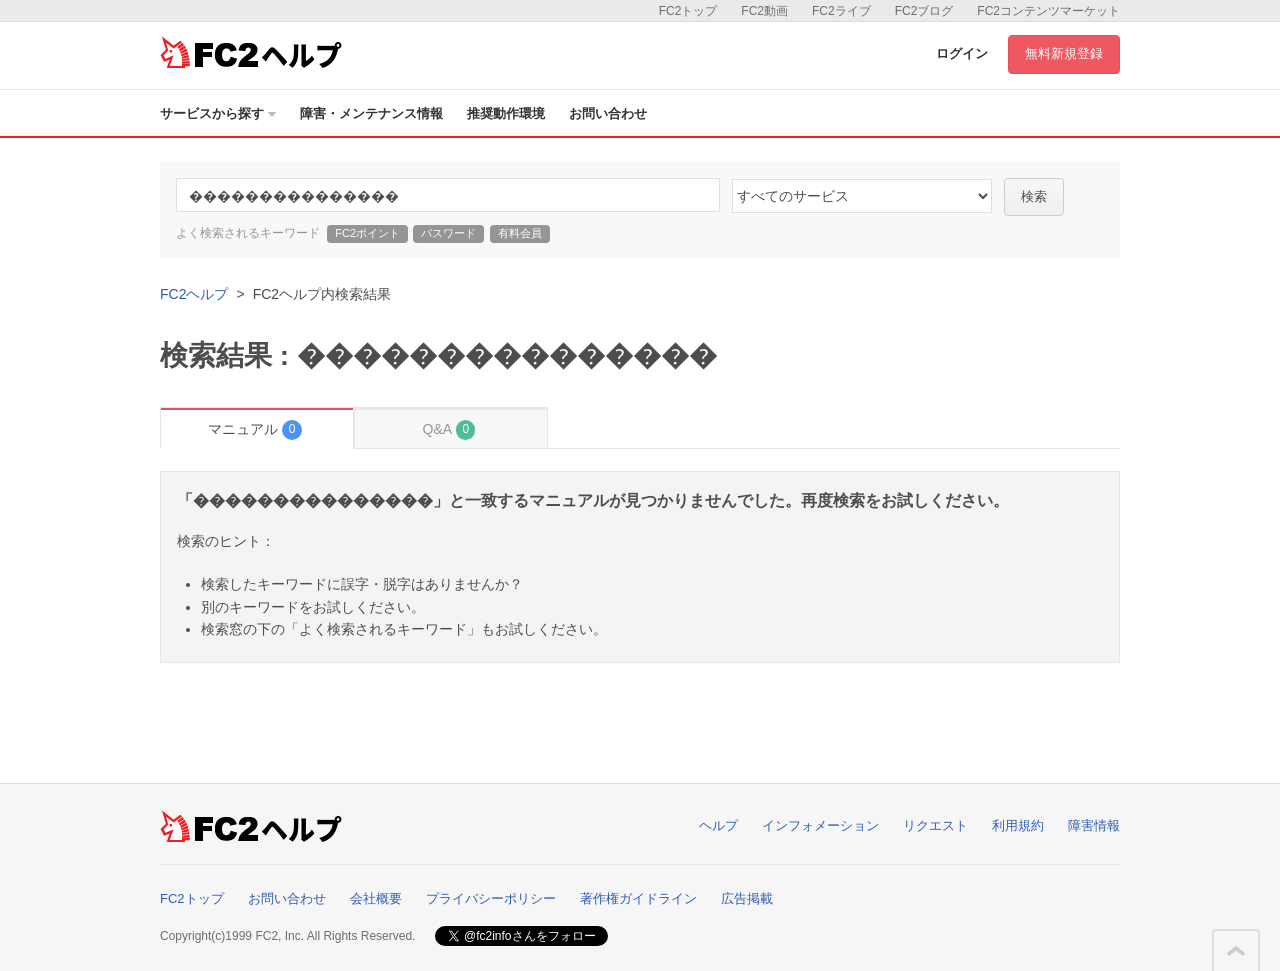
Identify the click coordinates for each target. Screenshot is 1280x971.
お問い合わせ (608, 113)
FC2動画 (764, 11)
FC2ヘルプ (194, 294)
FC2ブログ (924, 11)
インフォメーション (820, 825)
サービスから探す (218, 113)
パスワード (448, 233)
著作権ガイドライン (638, 898)
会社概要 (376, 898)
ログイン (962, 53)
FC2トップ (688, 11)
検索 (1034, 196)
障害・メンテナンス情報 (371, 113)
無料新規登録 (1064, 53)
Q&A (449, 429)
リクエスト (935, 825)
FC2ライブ (841, 11)
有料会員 (520, 233)
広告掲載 (747, 898)
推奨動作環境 (506, 113)
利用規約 (1018, 825)
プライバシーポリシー (491, 898)
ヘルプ (718, 825)
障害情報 (1094, 825)
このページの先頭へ (1236, 951)
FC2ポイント (367, 233)
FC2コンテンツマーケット (1048, 11)
